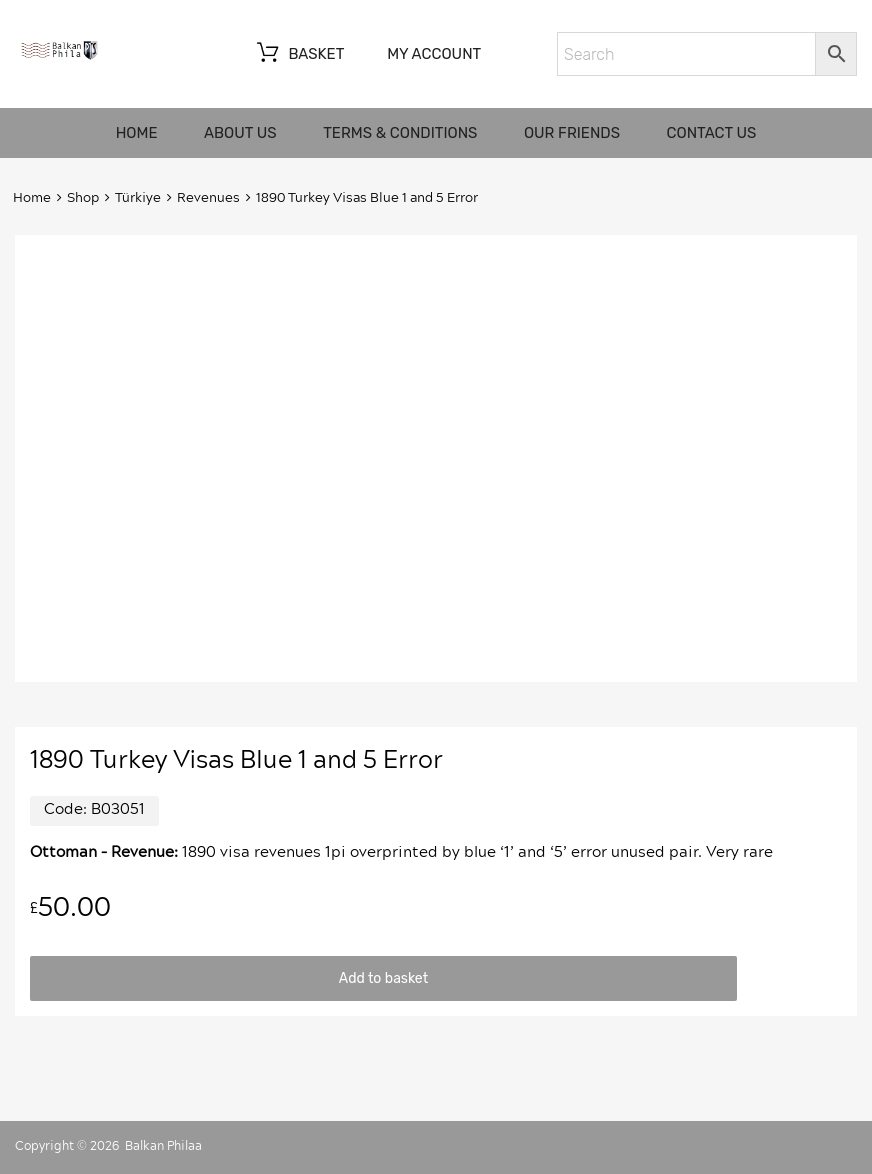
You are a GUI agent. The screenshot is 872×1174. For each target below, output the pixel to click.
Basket (298, 55)
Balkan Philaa (163, 1146)
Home (137, 133)
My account (434, 54)
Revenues (208, 198)
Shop (83, 198)
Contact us (712, 133)
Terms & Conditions (400, 133)
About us (240, 133)
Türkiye (138, 198)
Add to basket (383, 978)
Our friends (572, 133)
